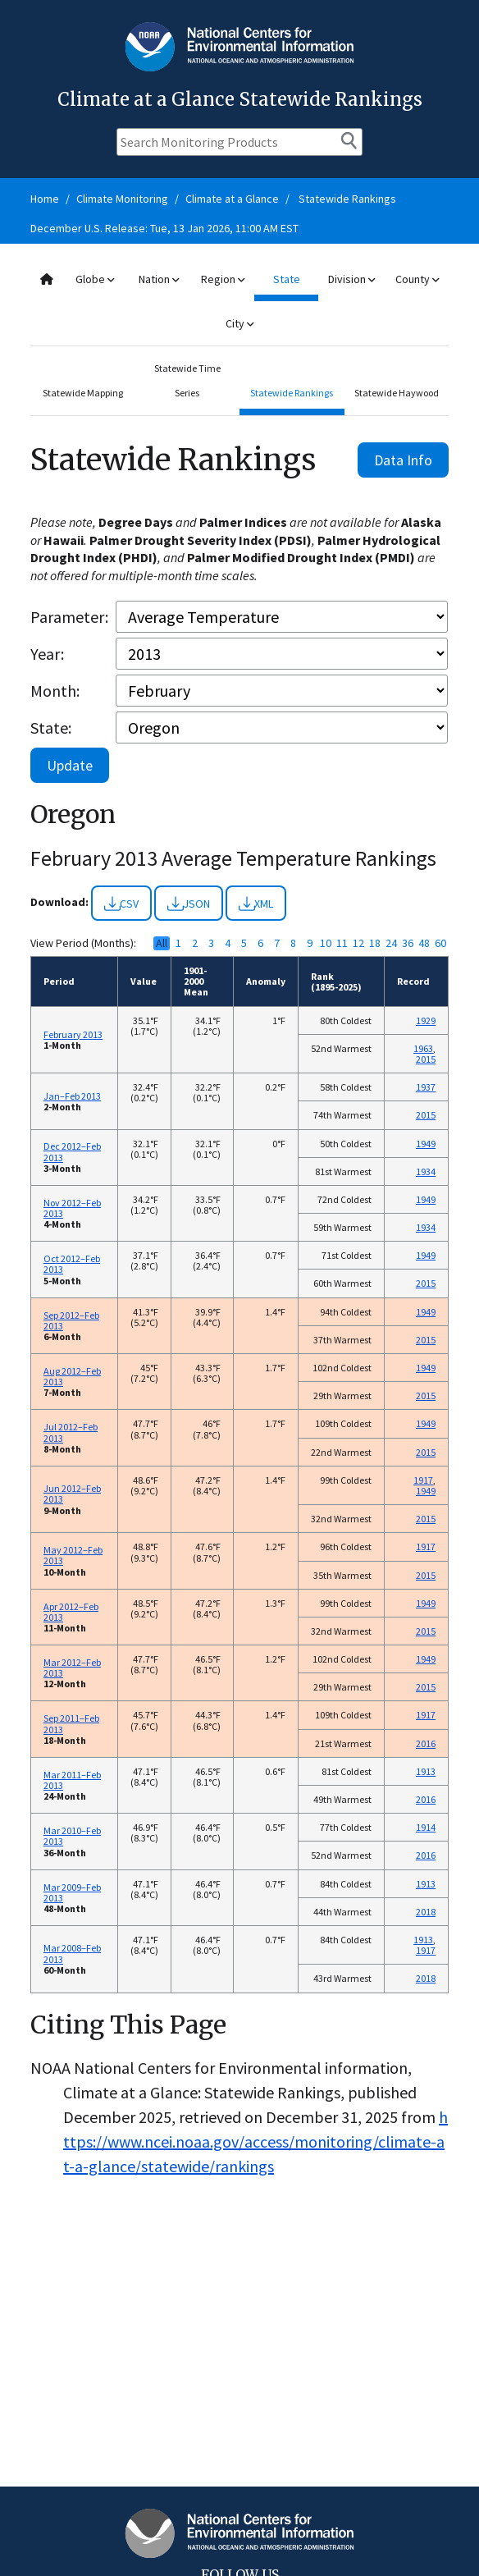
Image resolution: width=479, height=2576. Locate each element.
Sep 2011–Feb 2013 (71, 1723)
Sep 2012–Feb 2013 (71, 1320)
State (286, 279)
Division (351, 279)
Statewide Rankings (347, 198)
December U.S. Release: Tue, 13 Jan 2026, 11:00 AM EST (164, 228)
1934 (426, 1171)
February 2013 (73, 1034)
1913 (426, 1771)
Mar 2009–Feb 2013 (72, 1892)
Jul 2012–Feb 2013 (70, 1432)
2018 (426, 1912)
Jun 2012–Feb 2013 (72, 1493)
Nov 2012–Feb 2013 (72, 1207)
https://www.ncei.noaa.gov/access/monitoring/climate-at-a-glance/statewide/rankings (255, 2141)
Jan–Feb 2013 (72, 1096)
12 (358, 943)
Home (44, 198)
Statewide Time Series (187, 380)
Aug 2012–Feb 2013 (72, 1376)
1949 (426, 1143)
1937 (426, 1087)
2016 (426, 1743)
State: (50, 727)
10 (325, 943)
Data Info (403, 460)
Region (222, 279)
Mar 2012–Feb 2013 (72, 1667)
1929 (426, 1020)
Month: (55, 690)
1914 (426, 1827)
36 (407, 943)
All (161, 943)
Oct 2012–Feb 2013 (71, 1263)
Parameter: (69, 616)
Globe (94, 279)
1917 (423, 1480)
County (417, 279)
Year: (47, 653)
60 (440, 943)
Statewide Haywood (396, 393)
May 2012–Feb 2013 (73, 1555)
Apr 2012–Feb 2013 (70, 1611)
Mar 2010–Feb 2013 (72, 1835)
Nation (159, 279)
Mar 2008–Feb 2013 (72, 1953)
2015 (426, 1059)
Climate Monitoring (122, 198)
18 (375, 943)
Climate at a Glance (232, 198)
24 (391, 943)
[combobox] (239, 301)
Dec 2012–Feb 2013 (72, 1151)
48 (424, 943)
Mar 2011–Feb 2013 (72, 1779)
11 (342, 943)
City (239, 323)
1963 (423, 1048)
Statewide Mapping (83, 393)
